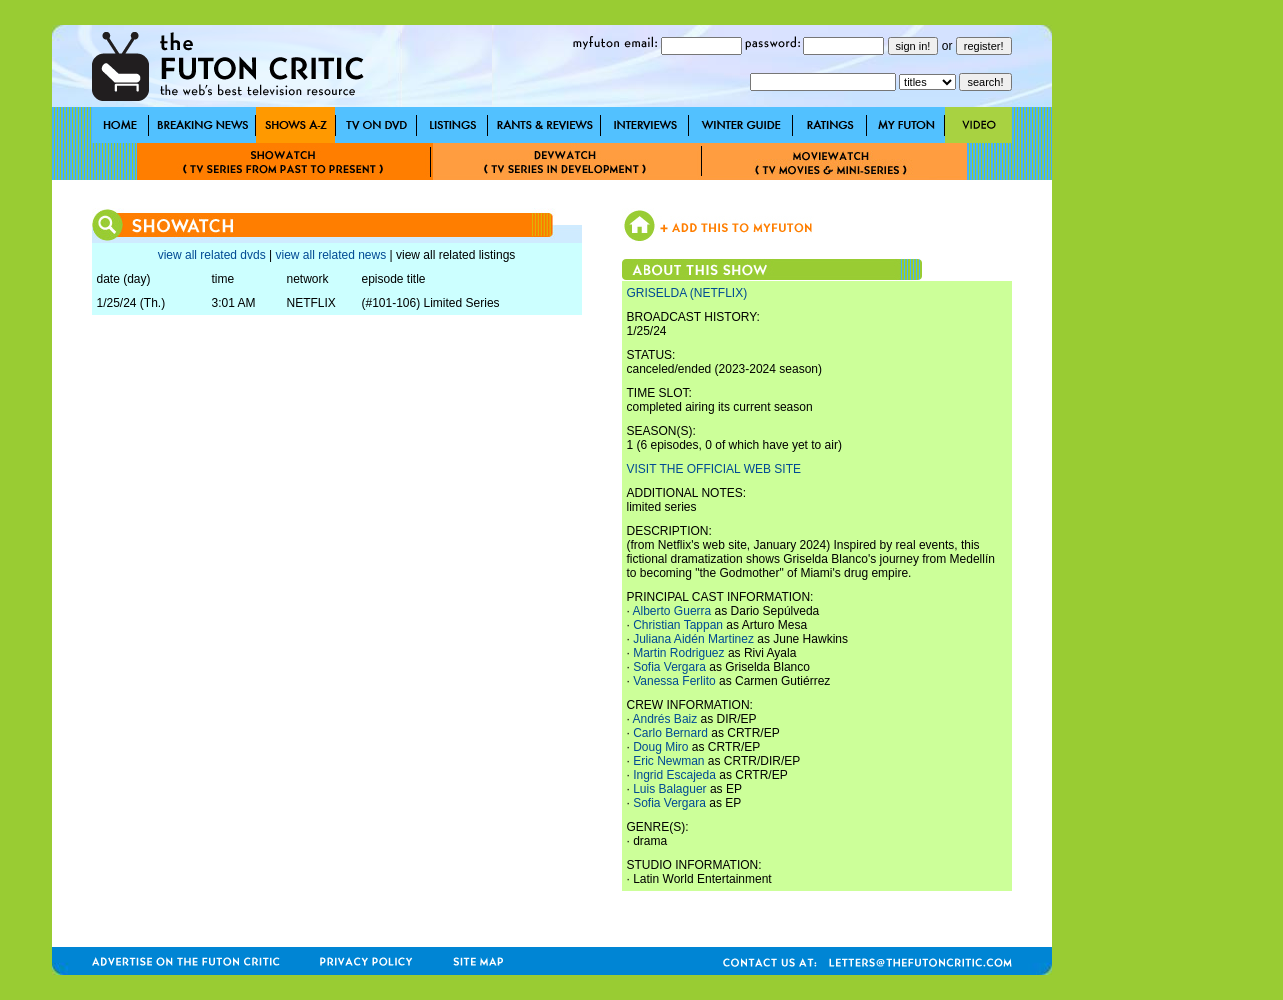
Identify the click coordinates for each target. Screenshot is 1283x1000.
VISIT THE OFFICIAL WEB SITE (714, 469)
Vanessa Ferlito (674, 681)
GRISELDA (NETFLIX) (687, 293)
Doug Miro (660, 747)
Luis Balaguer (669, 789)
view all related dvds (212, 255)
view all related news (330, 255)
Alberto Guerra (672, 611)
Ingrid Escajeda (674, 775)
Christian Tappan (678, 625)
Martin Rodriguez (678, 653)
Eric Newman (668, 761)
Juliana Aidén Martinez (693, 639)
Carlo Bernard (670, 733)
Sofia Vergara (669, 667)
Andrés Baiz (665, 719)
